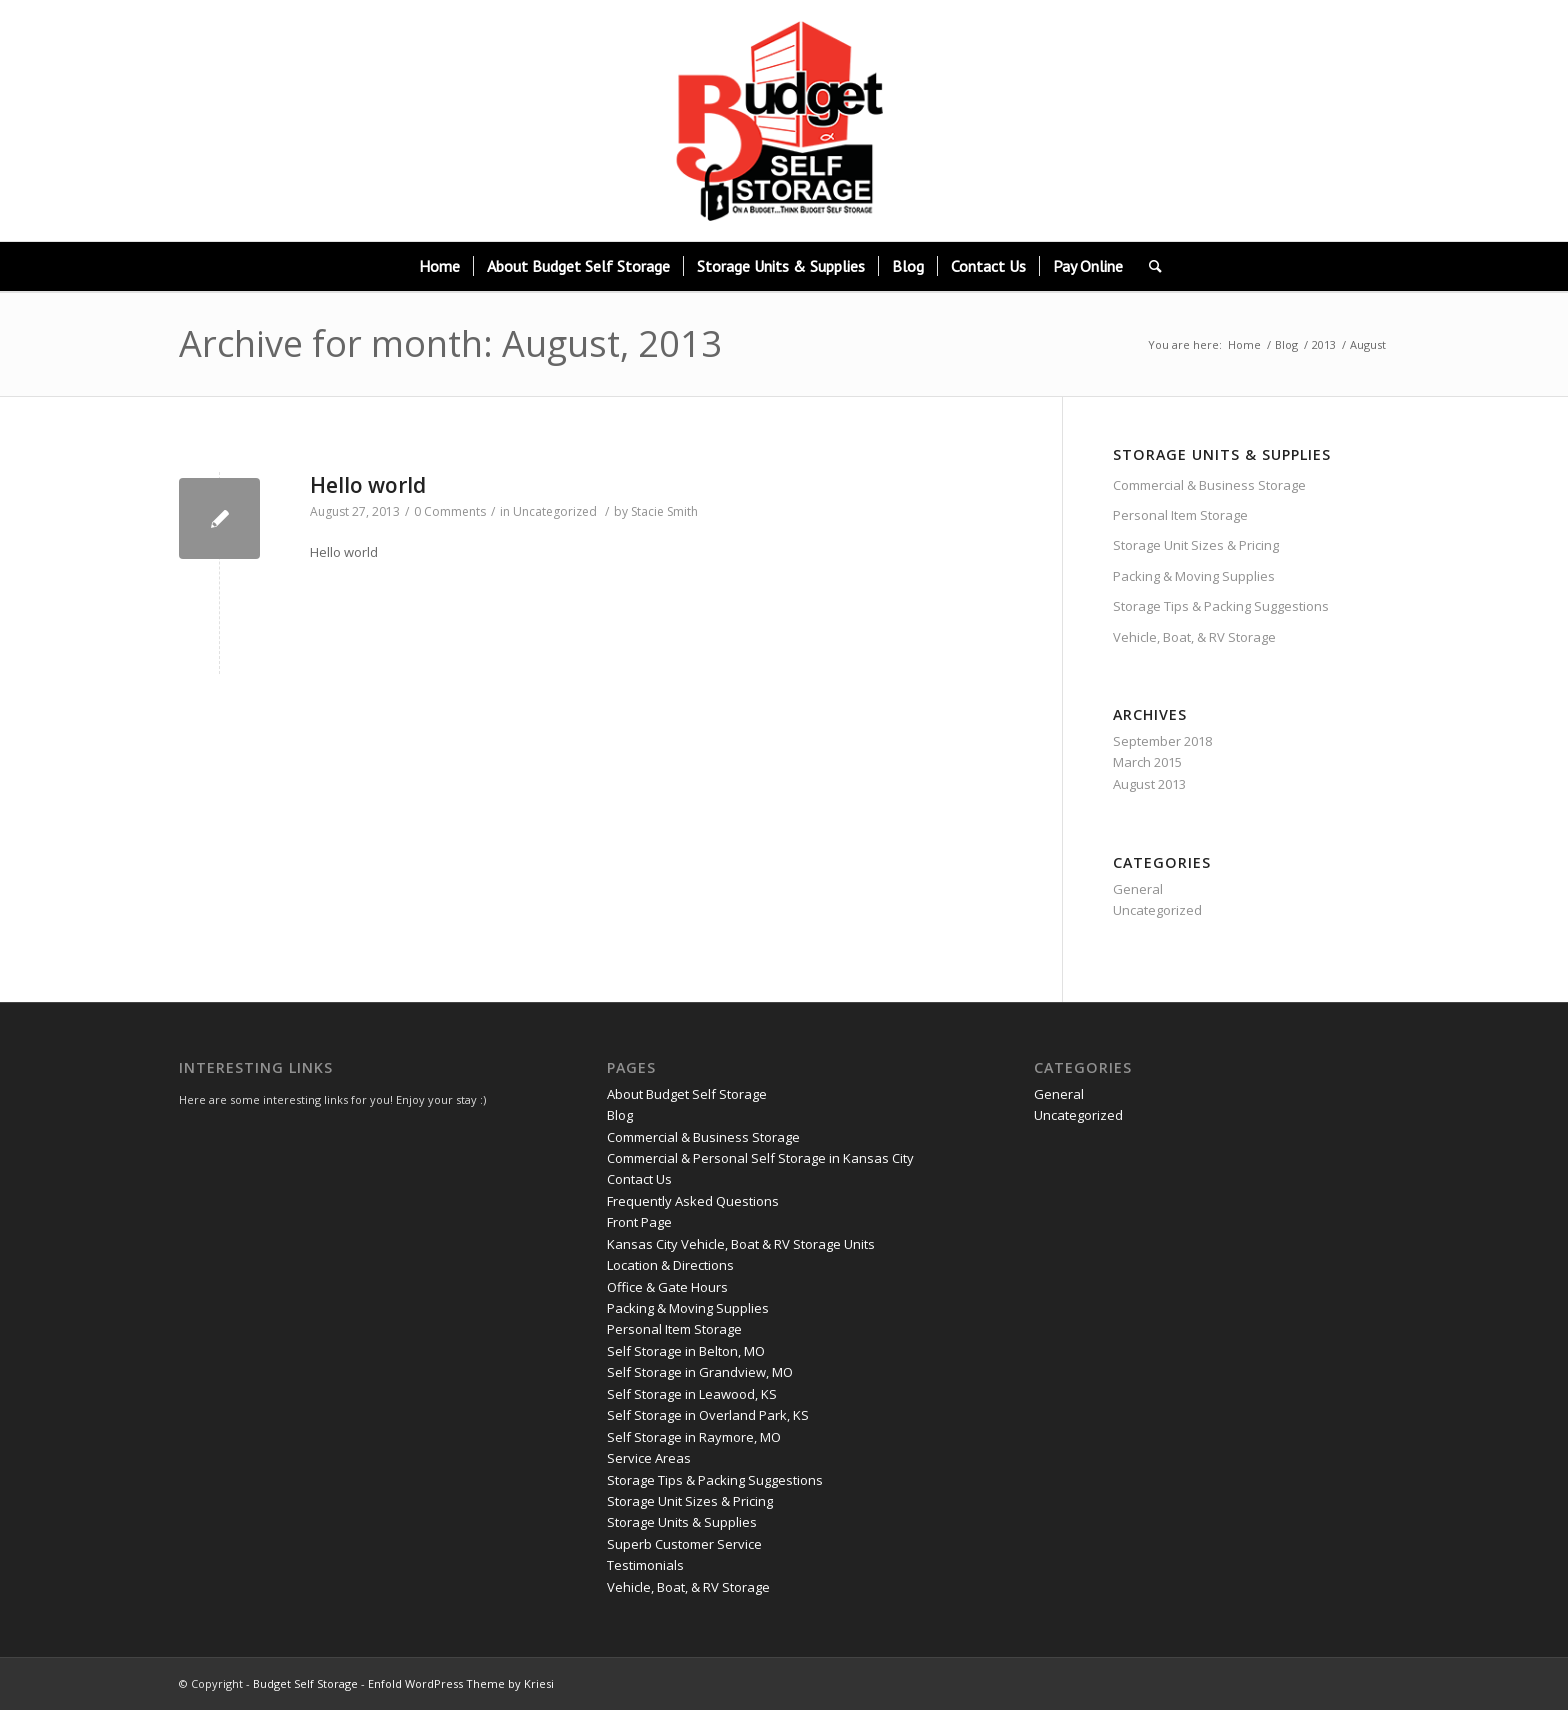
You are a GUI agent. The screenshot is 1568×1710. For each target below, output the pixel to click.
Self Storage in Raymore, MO (694, 1437)
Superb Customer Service (684, 1544)
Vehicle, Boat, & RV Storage (1194, 637)
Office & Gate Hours (667, 1287)
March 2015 (1147, 762)
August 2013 (1149, 784)
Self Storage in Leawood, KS (692, 1394)
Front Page (639, 1222)
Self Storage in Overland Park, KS (708, 1415)
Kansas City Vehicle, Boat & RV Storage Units (741, 1244)
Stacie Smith (664, 511)
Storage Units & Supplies (682, 1522)
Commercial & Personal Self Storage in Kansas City (760, 1158)
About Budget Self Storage (687, 1094)
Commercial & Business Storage (1209, 485)
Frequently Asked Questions (693, 1201)
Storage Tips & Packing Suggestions (1221, 606)
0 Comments (450, 511)
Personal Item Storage (1180, 515)
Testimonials (645, 1565)
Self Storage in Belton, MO (686, 1351)
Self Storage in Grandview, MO (700, 1372)
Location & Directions (670, 1265)
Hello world (368, 485)
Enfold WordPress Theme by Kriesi (461, 1683)
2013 (1324, 344)
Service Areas (649, 1458)
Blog (1286, 344)
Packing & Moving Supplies (1194, 576)
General (1138, 889)
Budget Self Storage (305, 1683)
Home (1244, 344)
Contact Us (639, 1179)
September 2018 (1162, 741)
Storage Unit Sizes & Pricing (1196, 545)
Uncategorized (555, 511)
